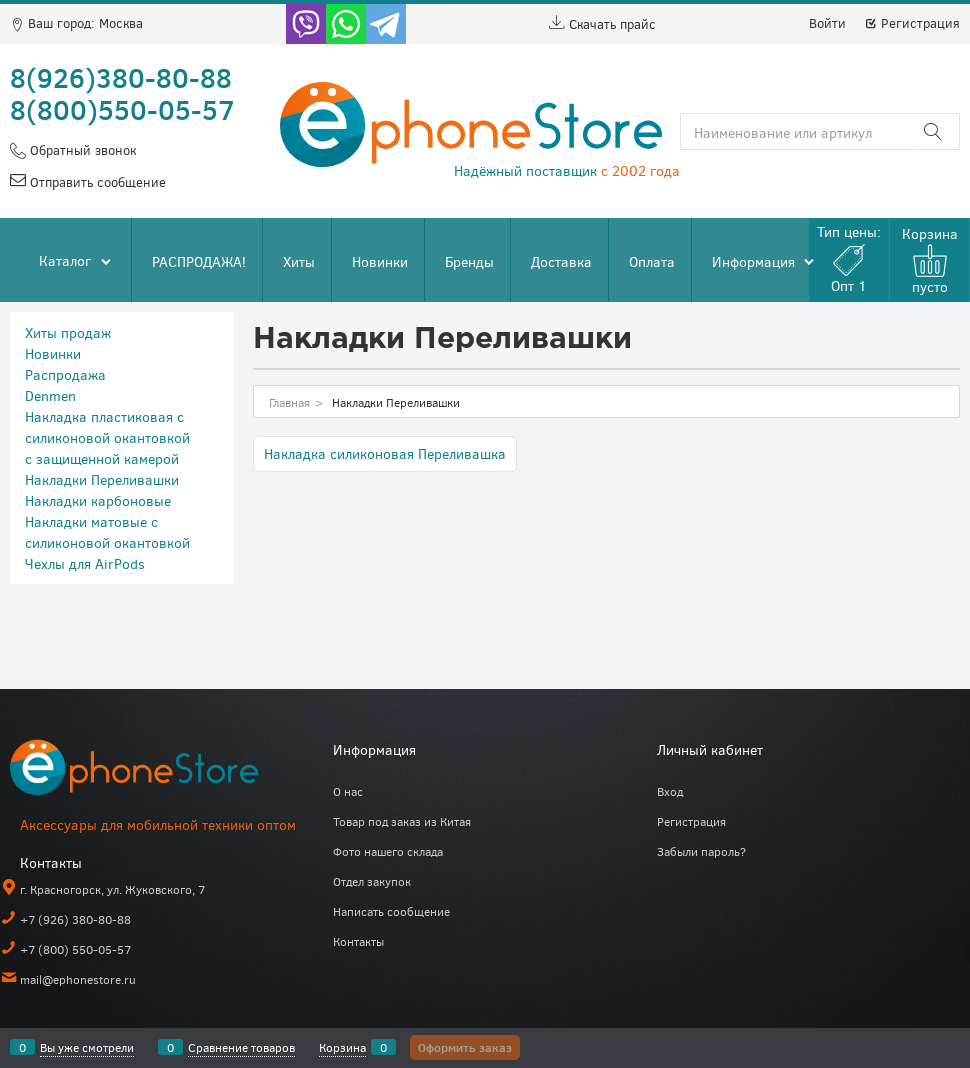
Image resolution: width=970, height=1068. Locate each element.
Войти (827, 23)
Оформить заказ (465, 1047)
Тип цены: (849, 258)
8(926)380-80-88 (121, 77)
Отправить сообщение (96, 182)
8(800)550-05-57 (122, 109)
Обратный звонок (81, 150)
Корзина (342, 1047)
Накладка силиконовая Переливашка (385, 453)
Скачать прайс (602, 24)
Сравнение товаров (241, 1047)
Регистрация (912, 23)
